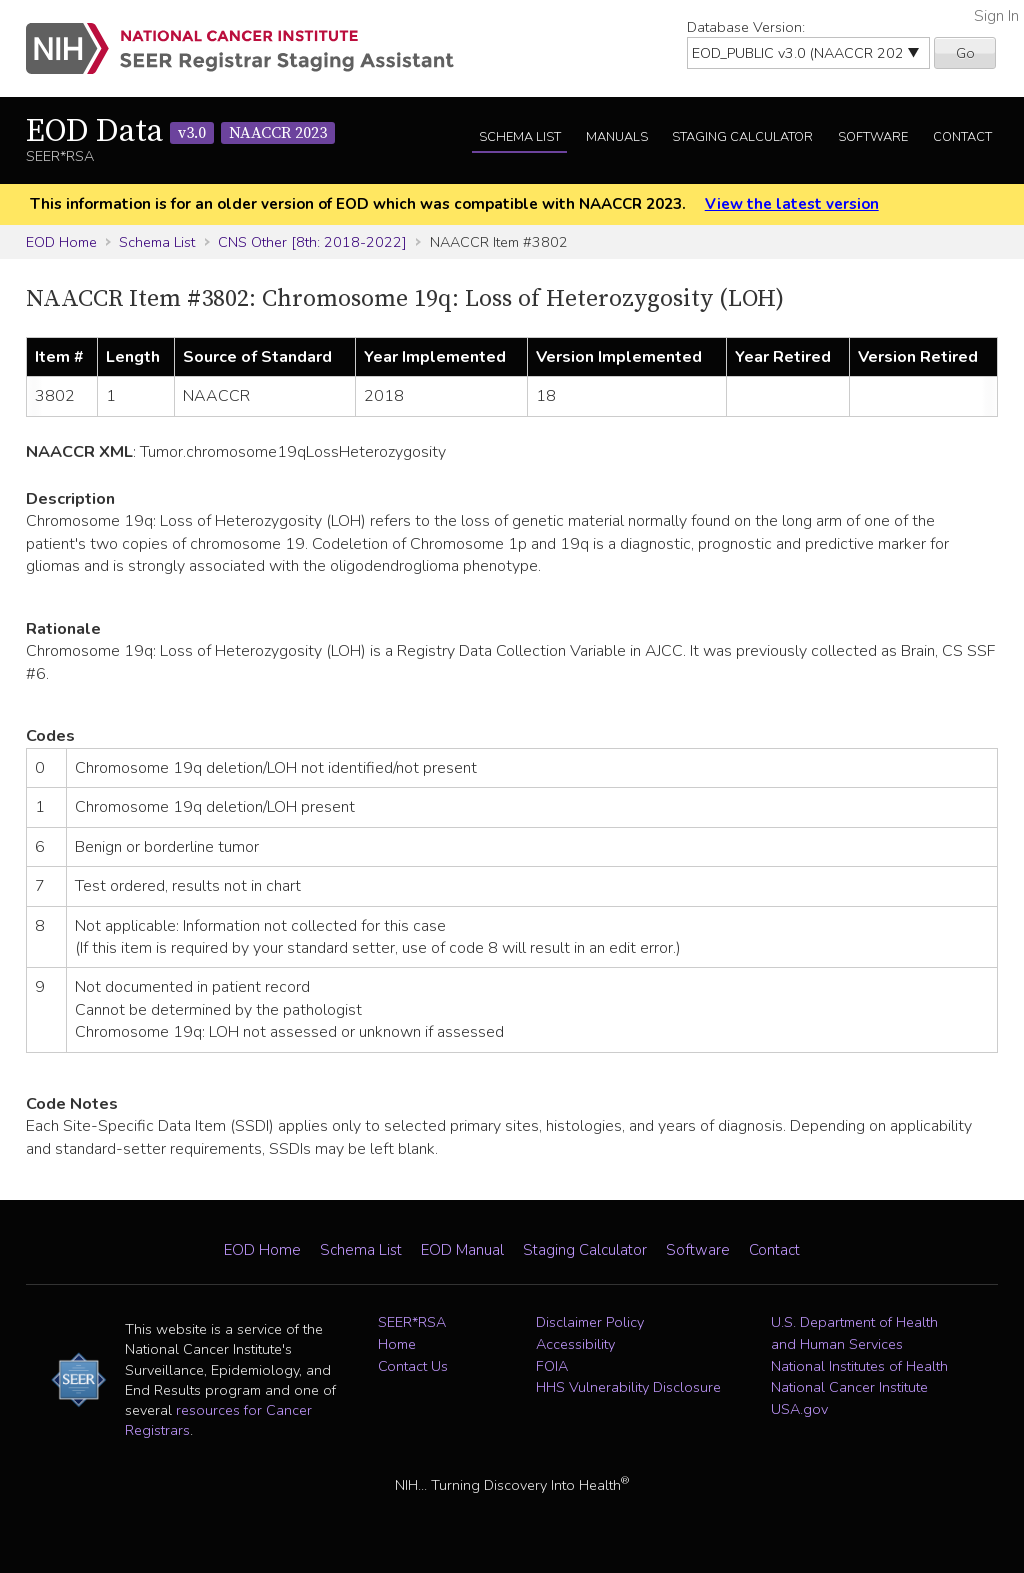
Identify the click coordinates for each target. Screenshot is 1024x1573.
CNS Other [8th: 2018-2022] (312, 242)
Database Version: (746, 27)
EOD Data (180, 132)
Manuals (617, 137)
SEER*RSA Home (412, 1333)
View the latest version (792, 204)
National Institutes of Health (859, 1366)
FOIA (552, 1366)
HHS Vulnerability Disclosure (628, 1387)
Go (965, 53)
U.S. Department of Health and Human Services (854, 1333)
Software (873, 137)
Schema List (520, 137)
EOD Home (61, 242)
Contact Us (413, 1366)
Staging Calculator (742, 137)
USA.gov (799, 1409)
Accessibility (575, 1344)
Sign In (996, 16)
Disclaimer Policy (590, 1322)
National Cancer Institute (849, 1387)
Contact (962, 137)
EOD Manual (462, 1250)
